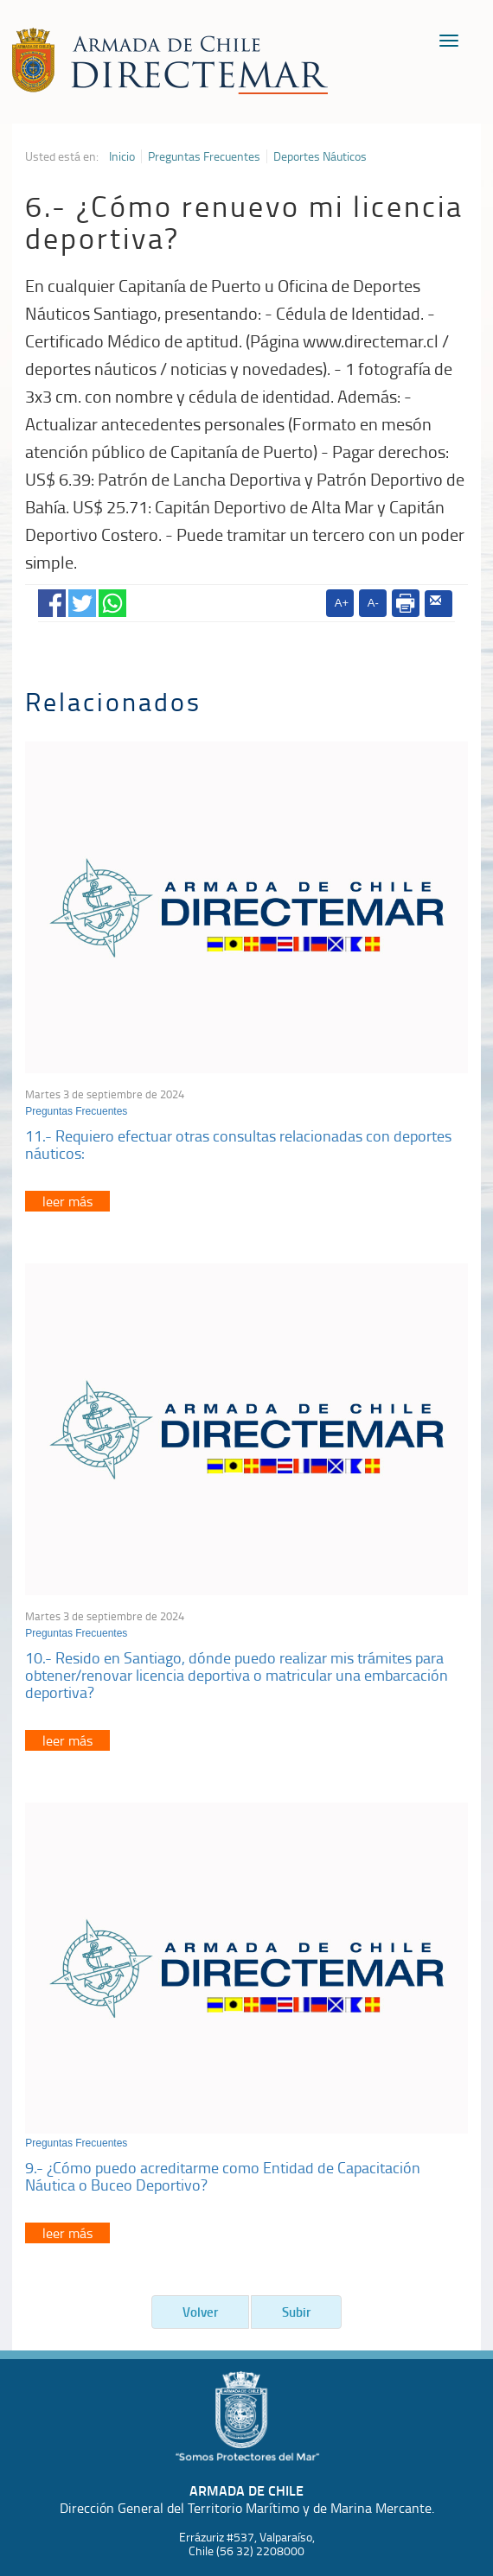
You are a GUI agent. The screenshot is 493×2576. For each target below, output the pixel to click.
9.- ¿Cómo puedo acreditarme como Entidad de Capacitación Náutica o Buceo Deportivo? (222, 2176)
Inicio (122, 156)
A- (373, 602)
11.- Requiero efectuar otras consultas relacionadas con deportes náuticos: (238, 1144)
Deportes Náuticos (320, 156)
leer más (67, 1201)
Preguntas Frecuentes (204, 156)
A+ (342, 602)
